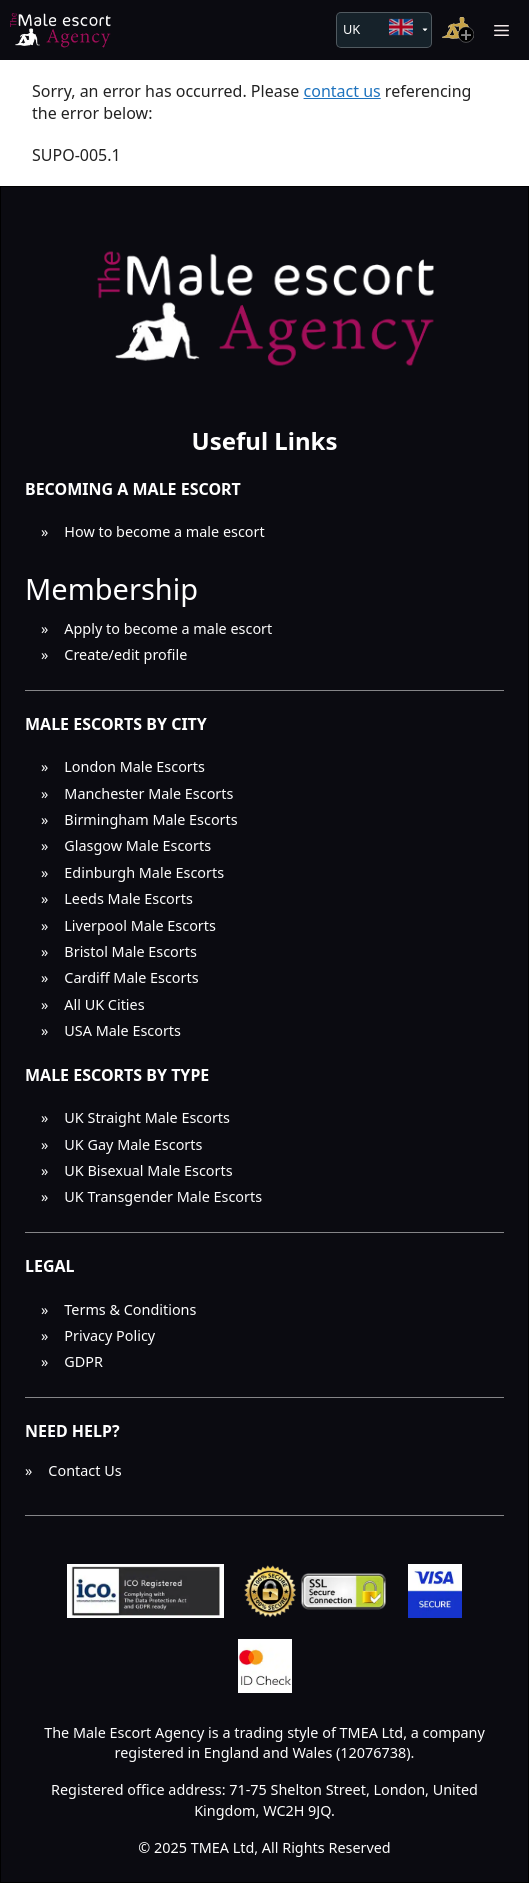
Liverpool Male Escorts (140, 925)
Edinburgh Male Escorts (144, 872)
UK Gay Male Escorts (133, 1144)
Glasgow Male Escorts (137, 845)
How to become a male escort (164, 531)
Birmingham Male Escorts (150, 819)
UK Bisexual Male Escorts (148, 1170)
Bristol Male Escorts (130, 951)
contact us (342, 91)
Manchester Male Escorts (148, 793)
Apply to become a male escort (168, 628)
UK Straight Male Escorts (147, 1117)
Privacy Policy (109, 1335)
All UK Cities (104, 1004)
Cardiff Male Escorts (131, 977)
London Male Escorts (134, 766)
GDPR (83, 1361)
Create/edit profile (125, 654)
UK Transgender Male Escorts (163, 1196)
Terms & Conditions (130, 1309)
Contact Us (84, 1470)
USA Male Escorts (122, 1030)
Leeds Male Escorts (128, 898)
